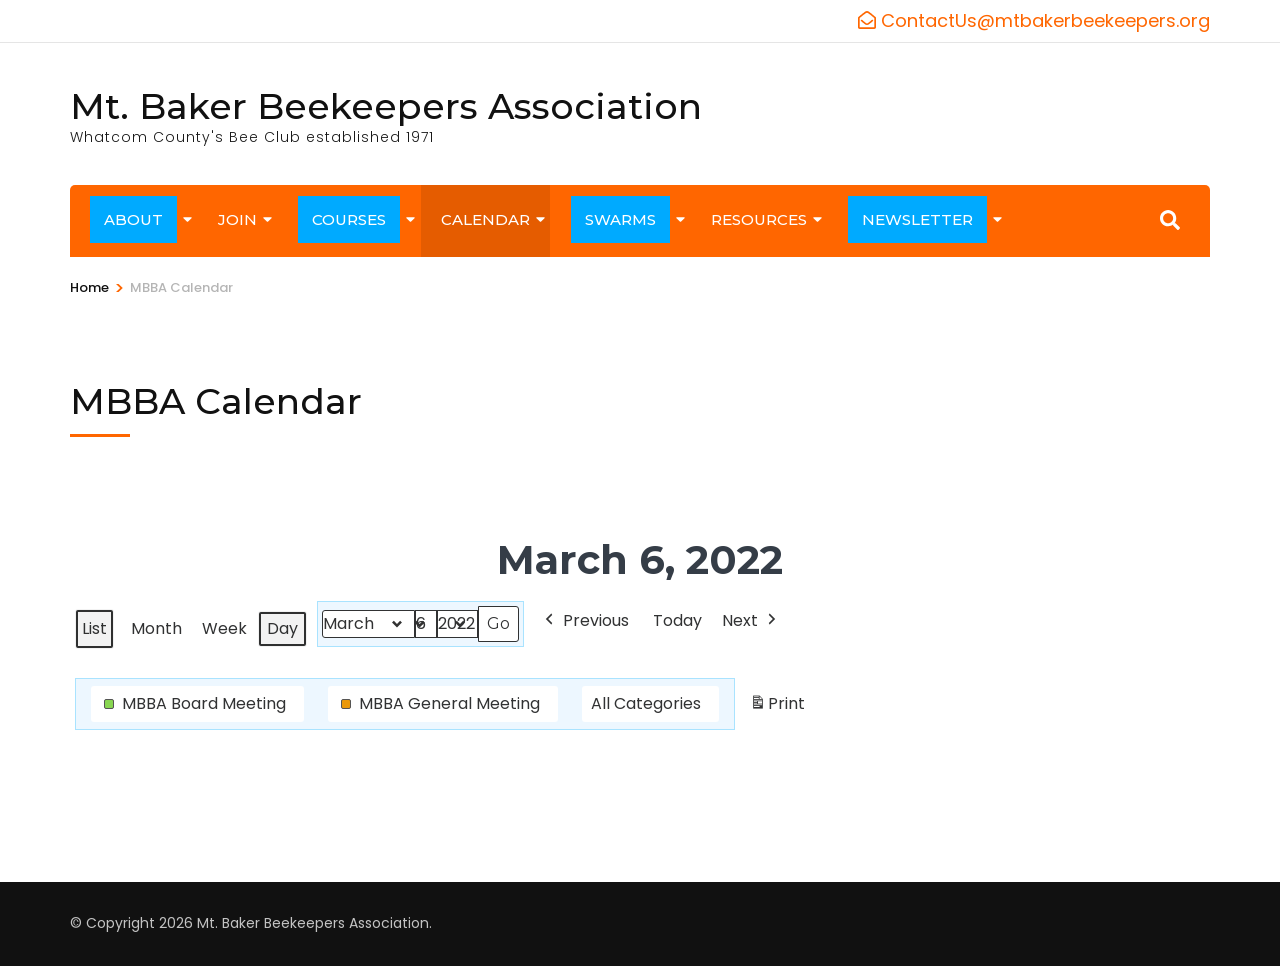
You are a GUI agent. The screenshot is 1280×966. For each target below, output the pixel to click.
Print (777, 707)
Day (282, 628)
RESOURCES (759, 219)
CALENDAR (485, 219)
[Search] (1170, 220)
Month (156, 628)
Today (677, 620)
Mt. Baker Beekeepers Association (386, 106)
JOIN (237, 219)
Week (224, 628)
